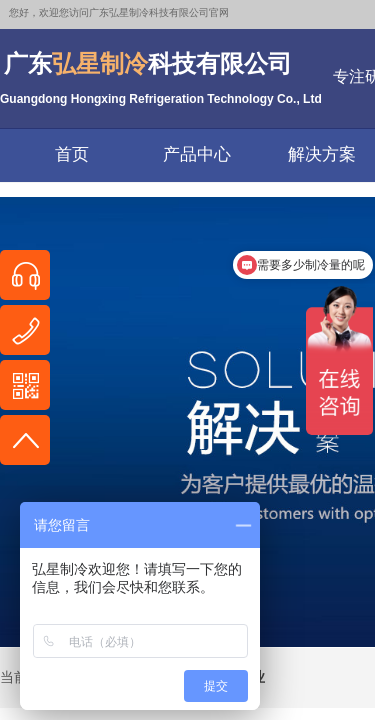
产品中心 (197, 154)
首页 (72, 154)
